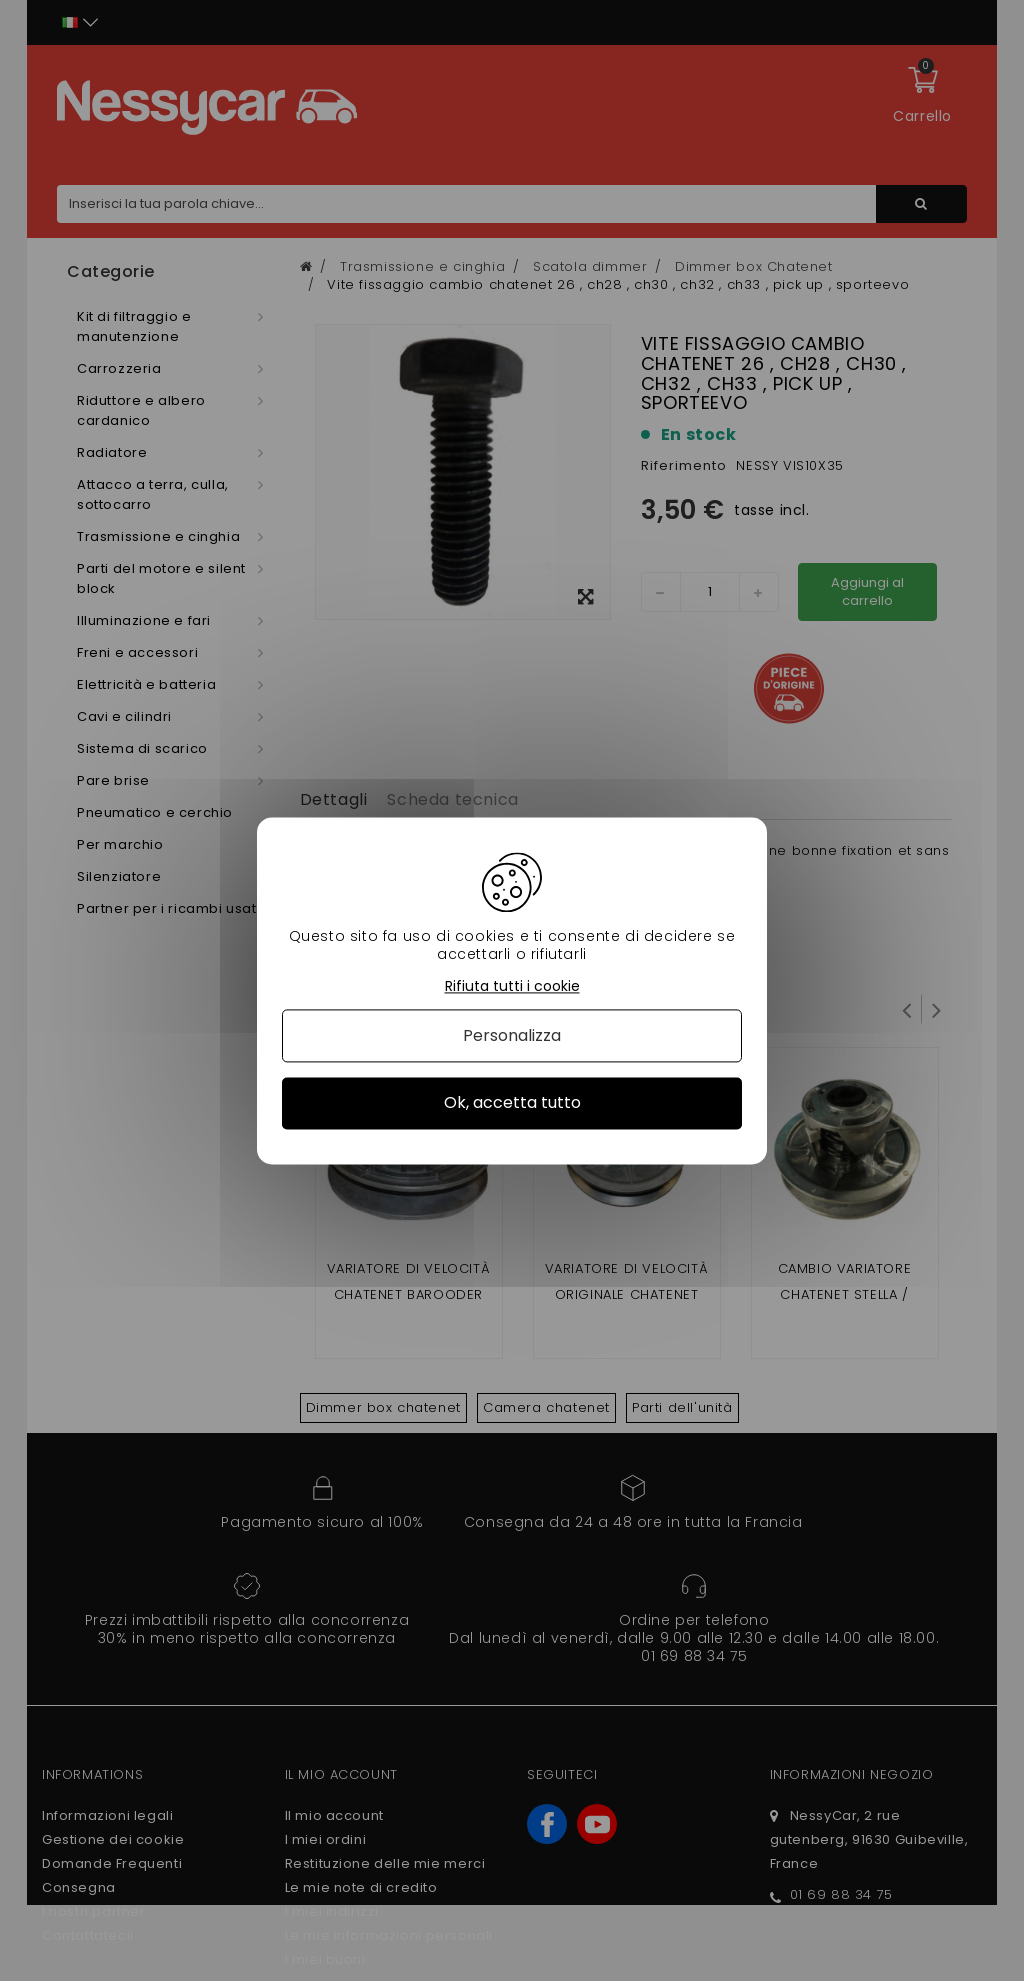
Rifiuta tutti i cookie (512, 986)
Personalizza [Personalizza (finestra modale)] (512, 1036)
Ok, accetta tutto (512, 1103)
